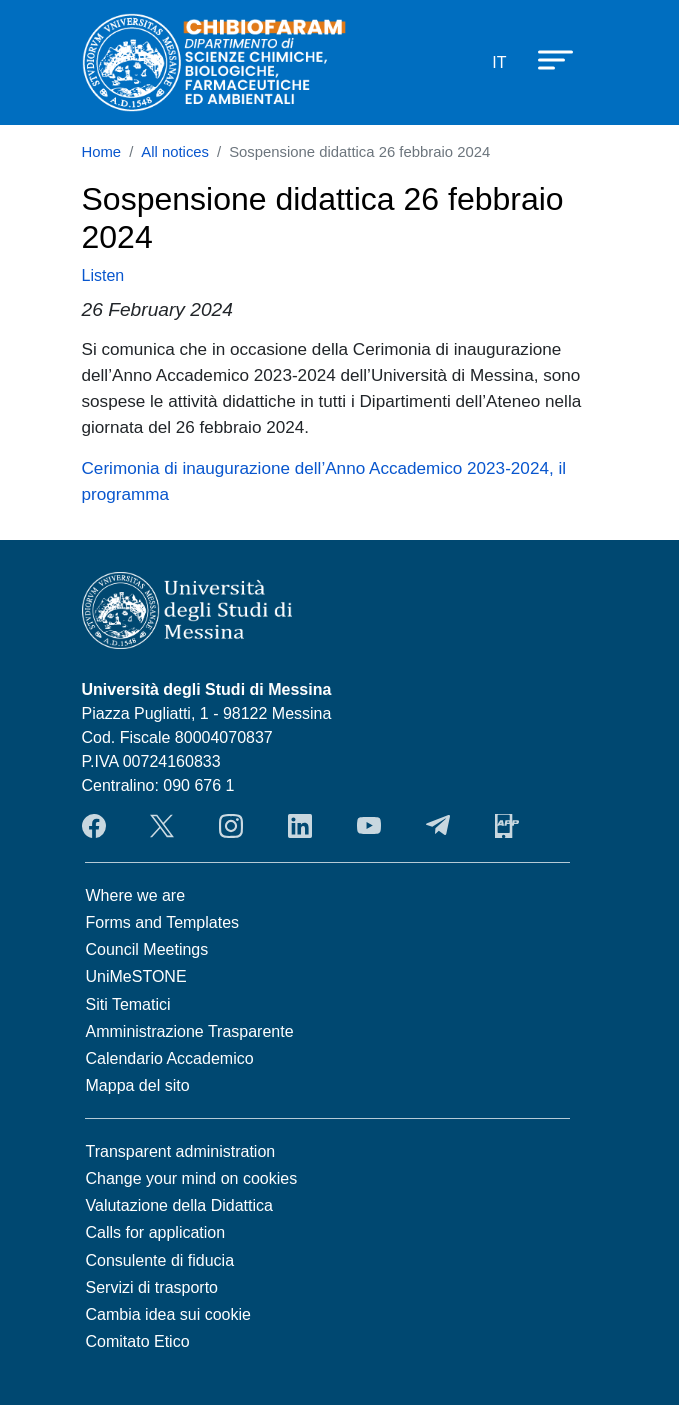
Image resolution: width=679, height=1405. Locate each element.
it (499, 62)
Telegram (438, 826)
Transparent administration (181, 1151)
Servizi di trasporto (152, 1287)
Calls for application (156, 1232)
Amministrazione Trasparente (190, 1031)
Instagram (231, 826)
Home (102, 152)
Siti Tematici (128, 1004)
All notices (175, 152)
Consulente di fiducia (160, 1260)
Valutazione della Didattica (179, 1205)
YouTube (369, 826)
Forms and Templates (163, 922)
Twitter (162, 826)
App (507, 826)
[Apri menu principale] (546, 59)
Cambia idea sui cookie (168, 1314)
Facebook (94, 826)
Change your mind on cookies (192, 1178)
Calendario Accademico (170, 1058)
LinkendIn (300, 826)
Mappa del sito (138, 1085)
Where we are (136, 895)
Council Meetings (147, 949)
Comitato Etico (138, 1341)
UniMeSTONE (136, 976)
